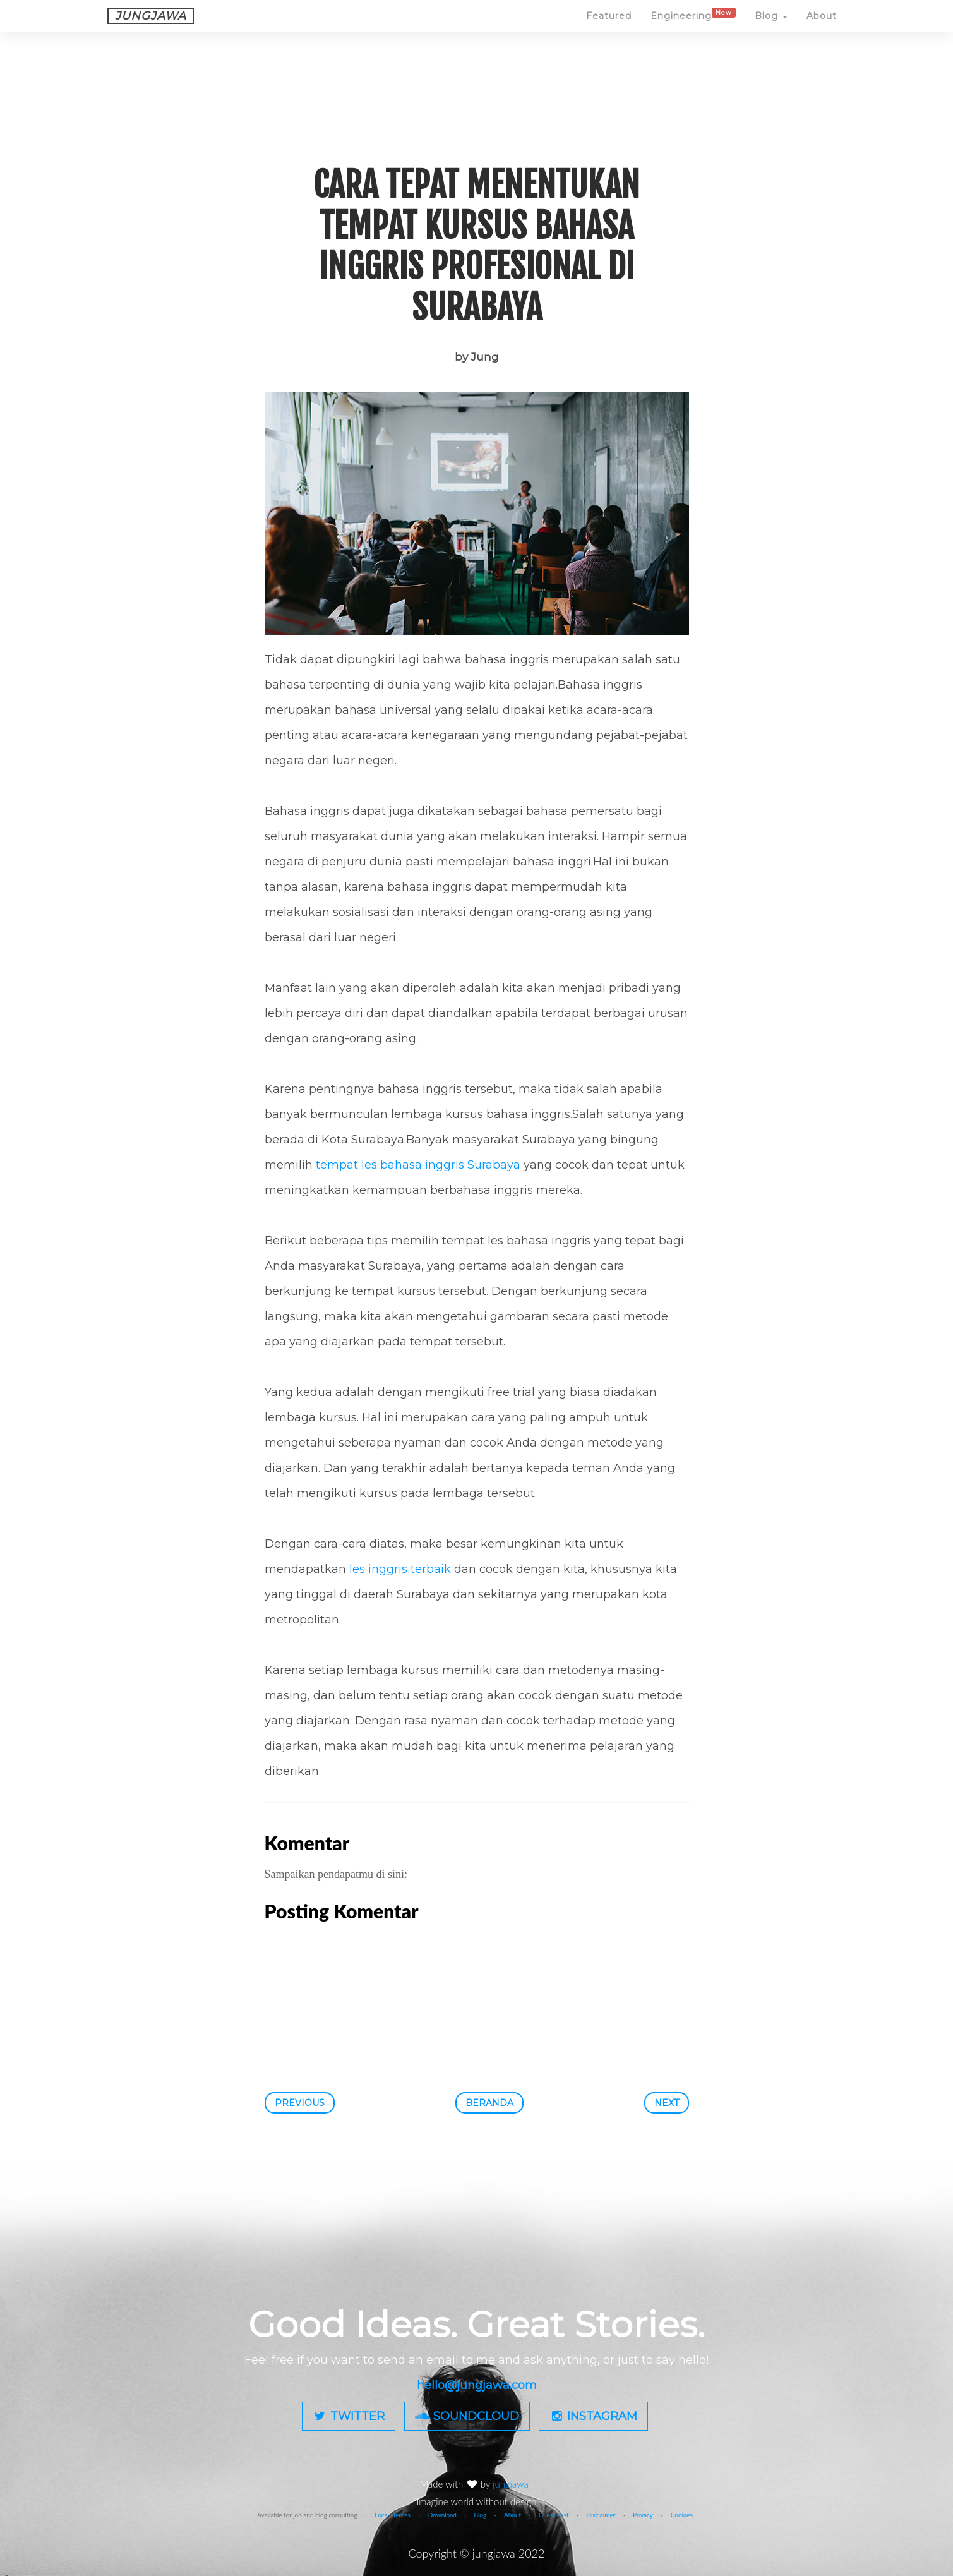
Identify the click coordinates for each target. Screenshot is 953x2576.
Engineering (693, 27)
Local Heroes (393, 2515)
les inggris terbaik (400, 1569)
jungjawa (512, 2483)
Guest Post (554, 2515)
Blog (771, 28)
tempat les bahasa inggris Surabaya (418, 1165)
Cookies (682, 2515)
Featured (609, 28)
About (821, 28)
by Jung (477, 357)
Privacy (643, 2515)
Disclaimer (600, 2515)
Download (442, 2515)
